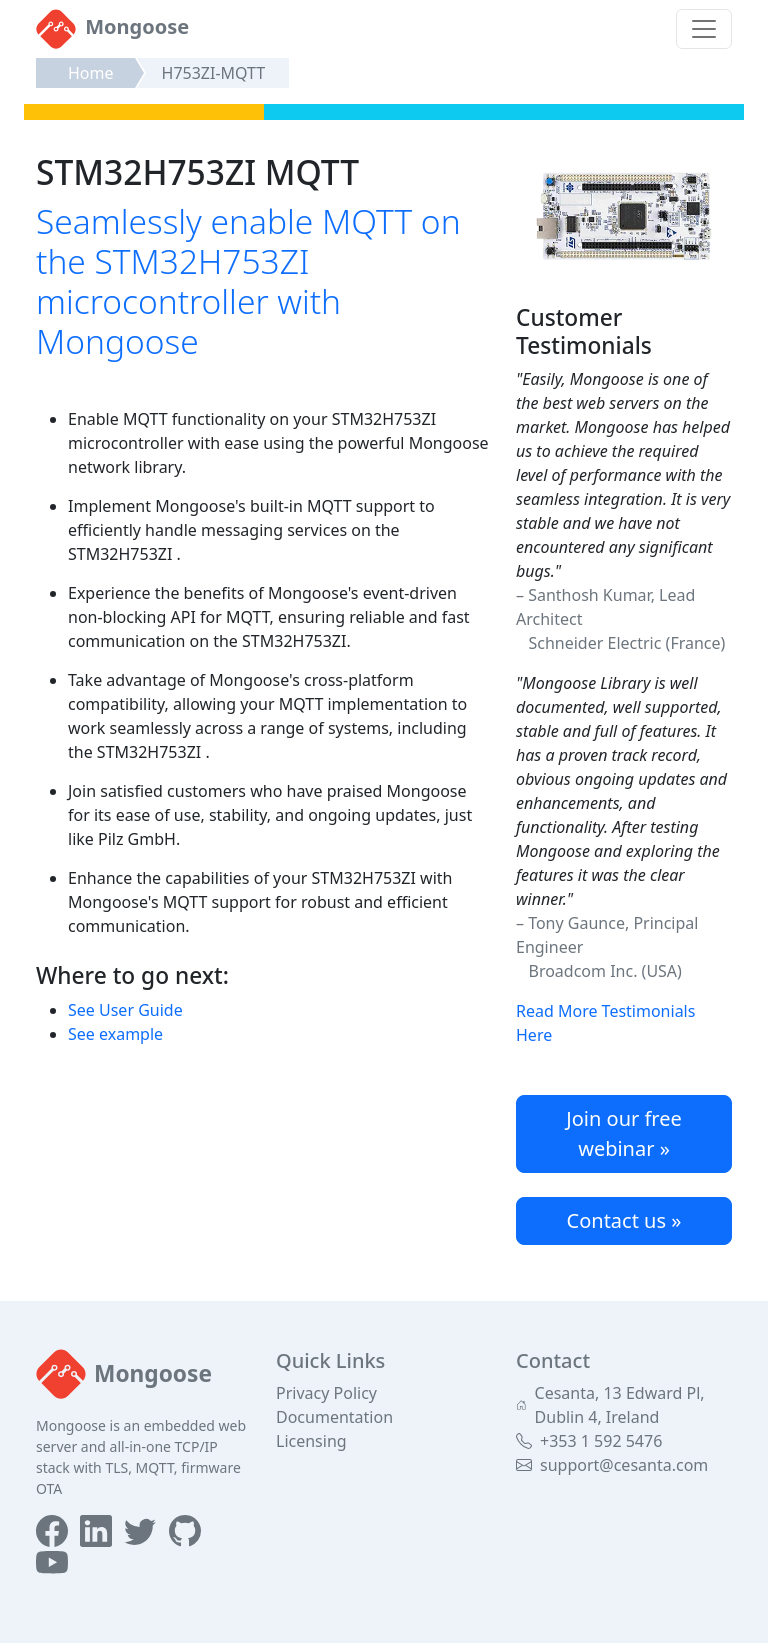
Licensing (311, 1441)
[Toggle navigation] (704, 29)
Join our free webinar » (624, 1133)
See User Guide (125, 1010)
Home (91, 73)
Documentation (334, 1417)
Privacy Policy (326, 1393)
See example (115, 1034)
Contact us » (624, 1220)
